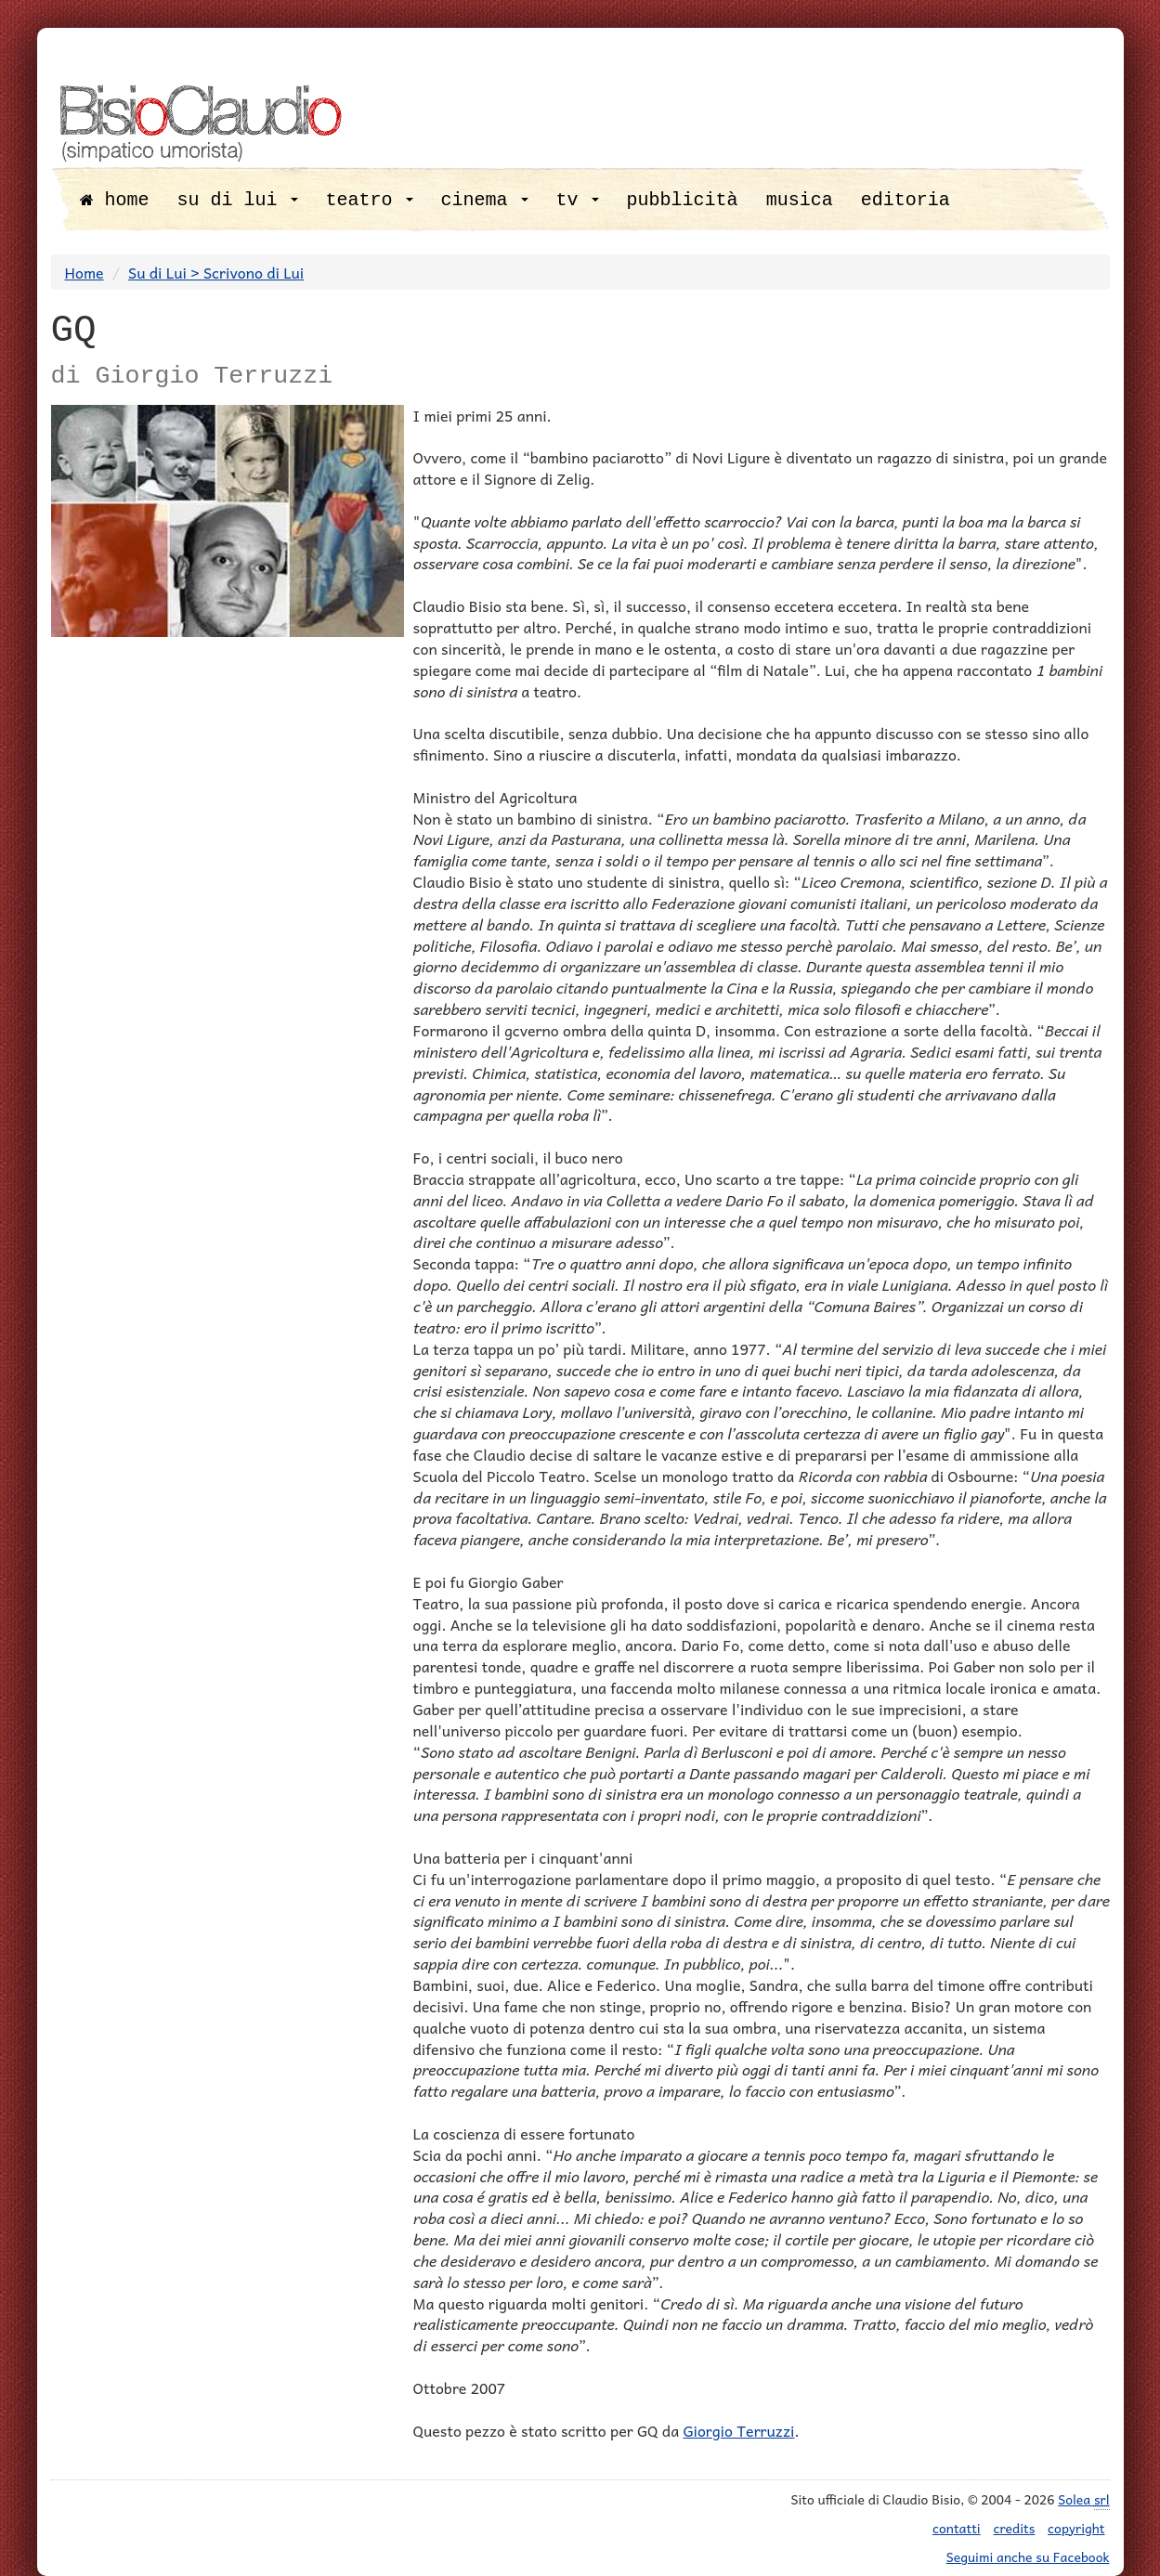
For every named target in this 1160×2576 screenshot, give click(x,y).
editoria (905, 200)
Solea (1083, 2499)
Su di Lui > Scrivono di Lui (216, 272)
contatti (956, 2527)
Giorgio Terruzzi (738, 2430)
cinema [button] (484, 200)
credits (1015, 2527)
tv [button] (577, 200)
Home (84, 272)
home (115, 200)
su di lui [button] (237, 200)
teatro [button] (369, 200)
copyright (1076, 2527)
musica (799, 200)
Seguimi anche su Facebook (1028, 2556)
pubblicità (682, 200)
